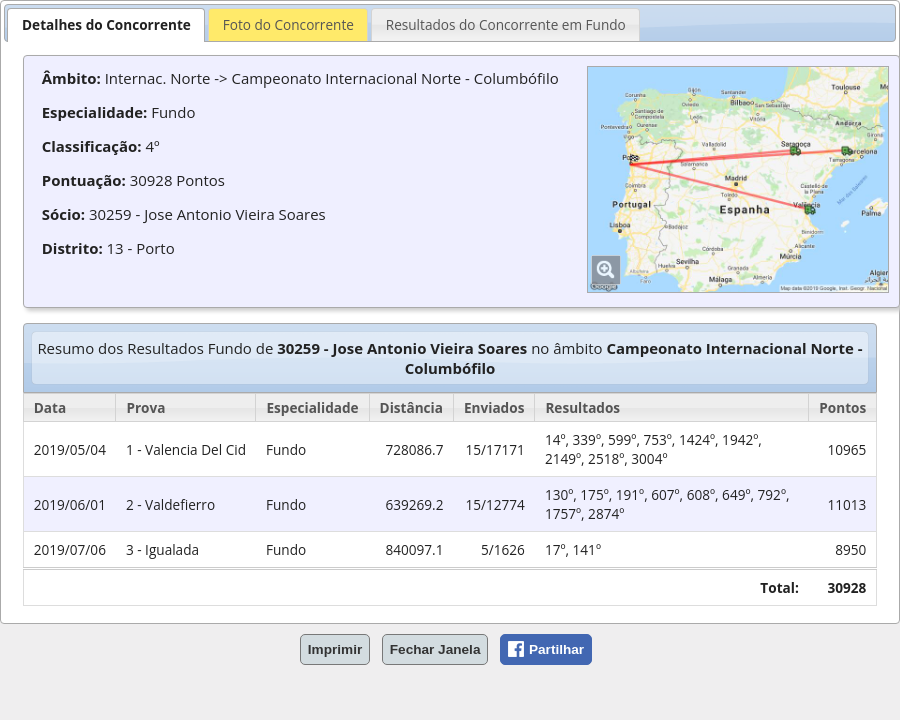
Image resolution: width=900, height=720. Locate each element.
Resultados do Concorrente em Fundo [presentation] (506, 24)
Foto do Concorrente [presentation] (288, 24)
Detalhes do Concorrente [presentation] (106, 24)
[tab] (106, 24)
